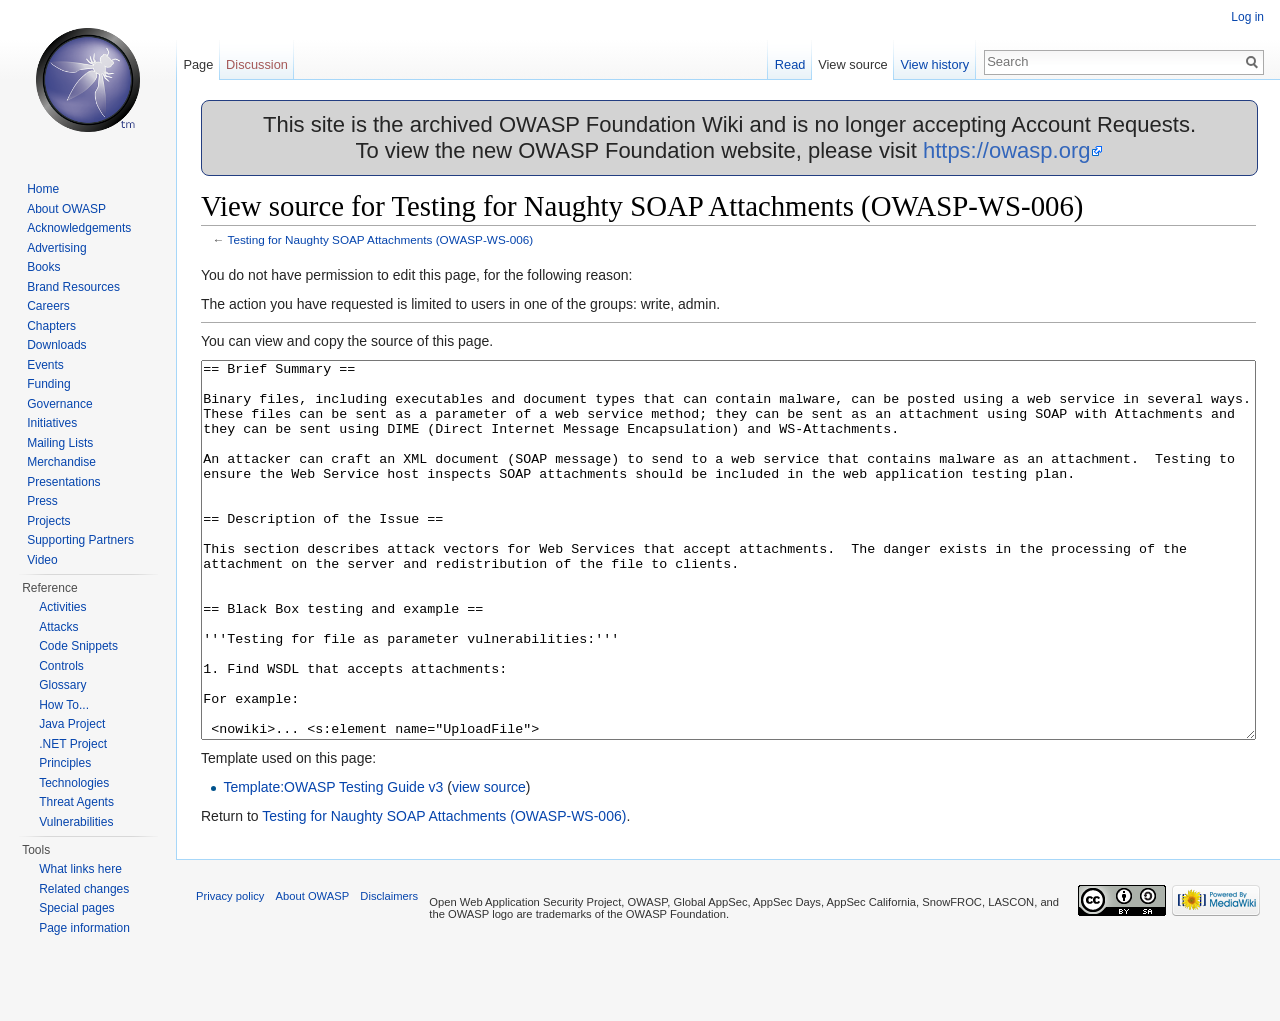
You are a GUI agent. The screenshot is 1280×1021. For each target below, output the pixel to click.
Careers (48, 306)
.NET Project (73, 744)
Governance (59, 404)
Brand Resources (73, 287)
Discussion (257, 64)
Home (43, 189)
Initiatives (52, 423)
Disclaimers (389, 971)
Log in (1247, 17)
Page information (84, 928)
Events (45, 365)
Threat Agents (76, 802)
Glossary (62, 685)
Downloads (56, 345)
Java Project (72, 724)
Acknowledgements (79, 228)
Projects (48, 521)
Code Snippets (78, 646)
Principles (65, 763)
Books (43, 267)
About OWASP (66, 209)
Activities (62, 607)
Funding (48, 384)
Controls (61, 666)
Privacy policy (230, 971)
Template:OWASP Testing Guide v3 (333, 862)
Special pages (76, 908)
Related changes (84, 889)
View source (852, 64)
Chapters (51, 326)
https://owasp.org (1007, 150)
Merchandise (61, 462)
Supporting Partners (80, 540)
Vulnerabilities (76, 822)
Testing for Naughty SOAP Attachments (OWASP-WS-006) (381, 239)
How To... (64, 705)
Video (42, 560)
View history (934, 64)
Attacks (58, 627)
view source (489, 862)
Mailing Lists (60, 443)
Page (198, 64)
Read (790, 64)
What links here (80, 869)
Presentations (63, 482)
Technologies (74, 783)
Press (42, 501)
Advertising (56, 248)
